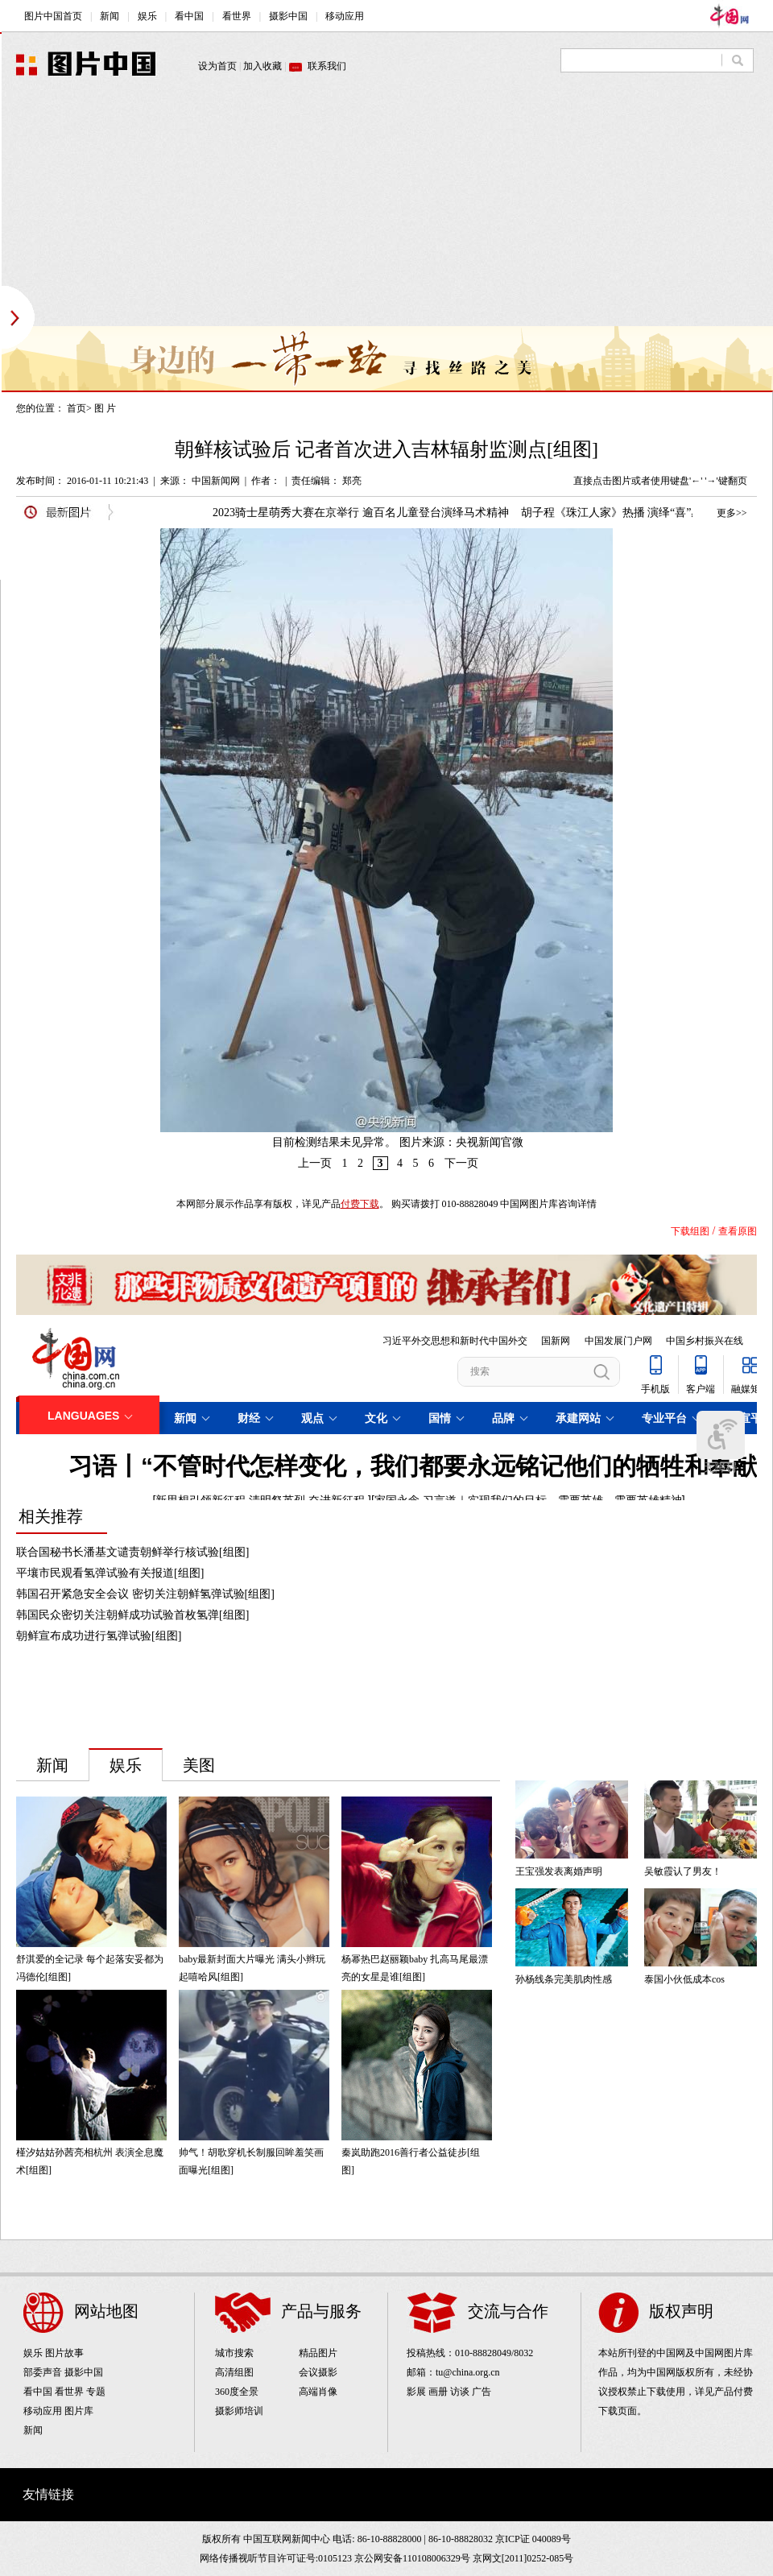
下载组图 (690, 1231)
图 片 (105, 408)
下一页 (461, 1163)
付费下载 (360, 1203)
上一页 (315, 1163)
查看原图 (737, 1231)
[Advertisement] (309, 213)
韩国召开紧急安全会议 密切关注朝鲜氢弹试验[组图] (145, 1594)
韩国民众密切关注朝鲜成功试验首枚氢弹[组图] (132, 1615)
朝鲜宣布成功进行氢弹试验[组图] (98, 1636)
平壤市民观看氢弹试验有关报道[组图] (110, 1573)
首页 (76, 408)
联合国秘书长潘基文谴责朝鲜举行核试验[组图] (132, 1552)
